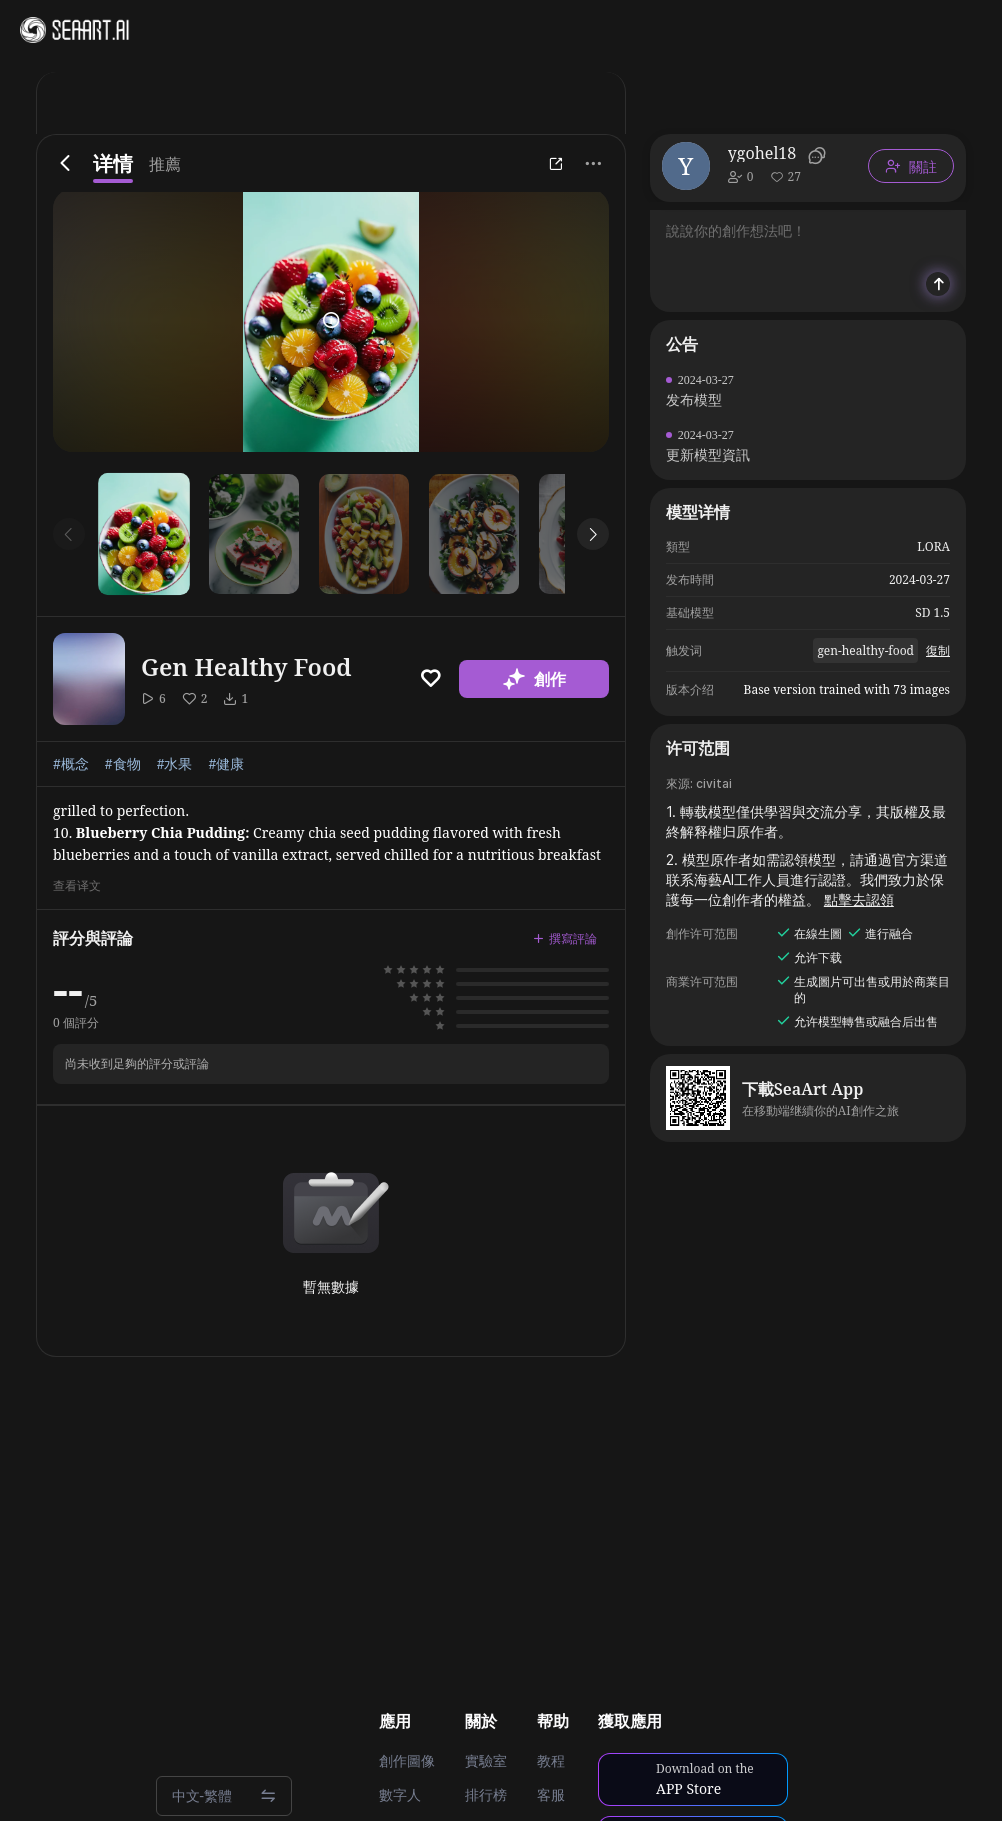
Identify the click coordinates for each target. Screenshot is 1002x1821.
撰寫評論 (565, 938)
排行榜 (486, 1795)
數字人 (400, 1795)
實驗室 (486, 1761)
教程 (551, 1761)
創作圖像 (407, 1761)
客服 (551, 1795)
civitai (714, 783)
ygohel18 (762, 153)
